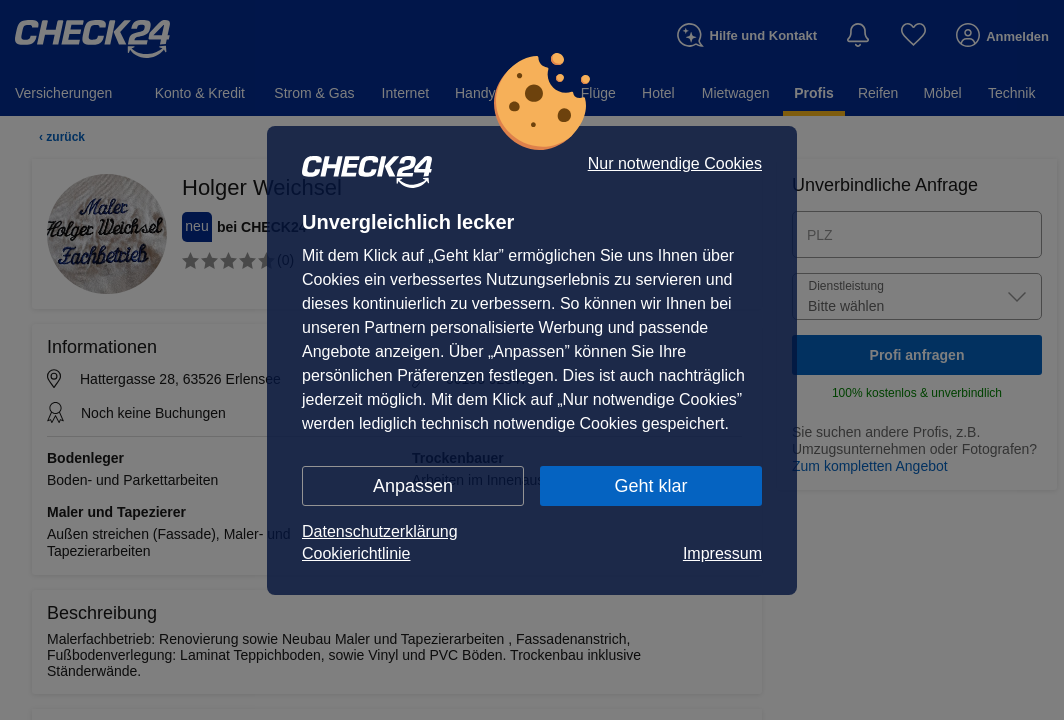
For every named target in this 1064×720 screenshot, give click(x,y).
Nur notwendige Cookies (675, 164)
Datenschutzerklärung (380, 531)
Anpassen (413, 486)
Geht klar (650, 486)
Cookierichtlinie (356, 553)
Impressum (722, 553)
